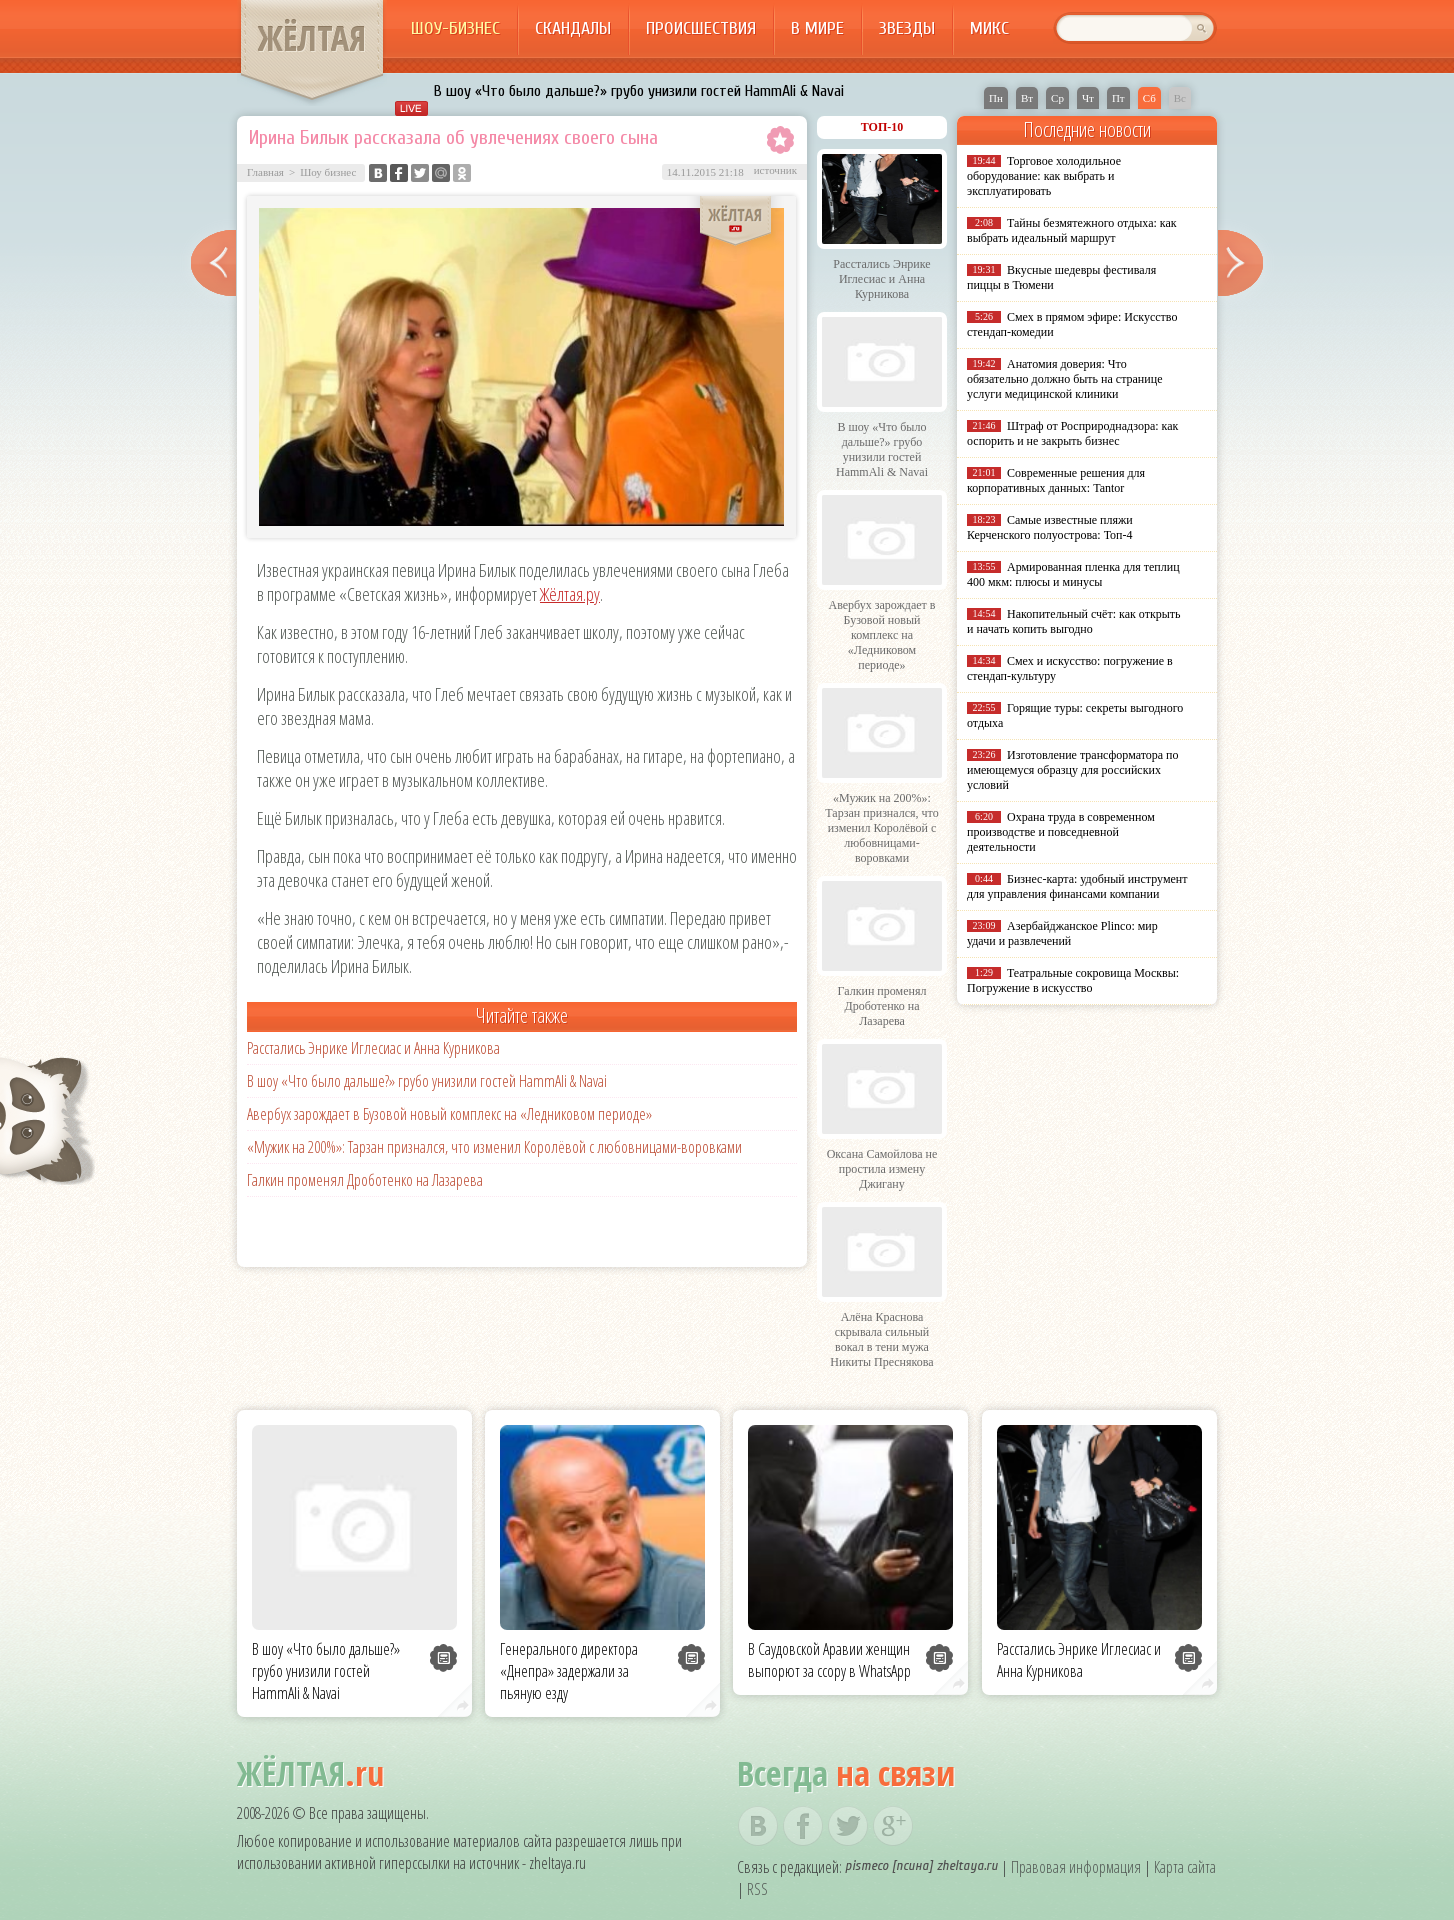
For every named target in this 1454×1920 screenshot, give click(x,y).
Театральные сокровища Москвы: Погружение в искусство (1073, 980)
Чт (1088, 98)
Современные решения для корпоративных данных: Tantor (1056, 480)
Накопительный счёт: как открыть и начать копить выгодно (1074, 621)
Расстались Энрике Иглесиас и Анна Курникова (373, 1048)
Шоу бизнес (328, 172)
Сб (1149, 98)
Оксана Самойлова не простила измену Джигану (882, 1169)
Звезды (907, 28)
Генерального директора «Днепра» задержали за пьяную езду (569, 1671)
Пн (996, 98)
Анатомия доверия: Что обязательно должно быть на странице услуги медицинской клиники (1064, 379)
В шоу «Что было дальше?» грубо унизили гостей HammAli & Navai (639, 91)
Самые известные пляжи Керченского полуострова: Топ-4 (1050, 527)
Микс (989, 28)
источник (775, 170)
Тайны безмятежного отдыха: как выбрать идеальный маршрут (1072, 230)
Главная (265, 172)
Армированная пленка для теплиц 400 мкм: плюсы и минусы (1073, 574)
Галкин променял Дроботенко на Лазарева (365, 1180)
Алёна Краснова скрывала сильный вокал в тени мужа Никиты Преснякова (881, 1339)
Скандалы (573, 28)
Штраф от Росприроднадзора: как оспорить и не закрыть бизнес (1072, 433)
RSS (757, 1889)
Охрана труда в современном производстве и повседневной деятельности (1061, 832)
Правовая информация (1076, 1867)
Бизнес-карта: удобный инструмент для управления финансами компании (1077, 886)
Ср (1057, 98)
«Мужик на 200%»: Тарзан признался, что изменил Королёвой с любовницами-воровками (494, 1147)
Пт (1118, 98)
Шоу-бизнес (455, 28)
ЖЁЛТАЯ (312, 38)
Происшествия (701, 28)
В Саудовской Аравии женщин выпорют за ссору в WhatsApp (829, 1660)
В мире (817, 28)
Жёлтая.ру (570, 594)
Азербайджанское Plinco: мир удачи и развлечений (1062, 933)
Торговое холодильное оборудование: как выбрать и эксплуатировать (1044, 176)
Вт (1027, 98)
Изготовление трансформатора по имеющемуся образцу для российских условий (1073, 770)
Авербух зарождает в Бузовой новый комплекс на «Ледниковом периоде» (449, 1114)
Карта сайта (1185, 1867)
